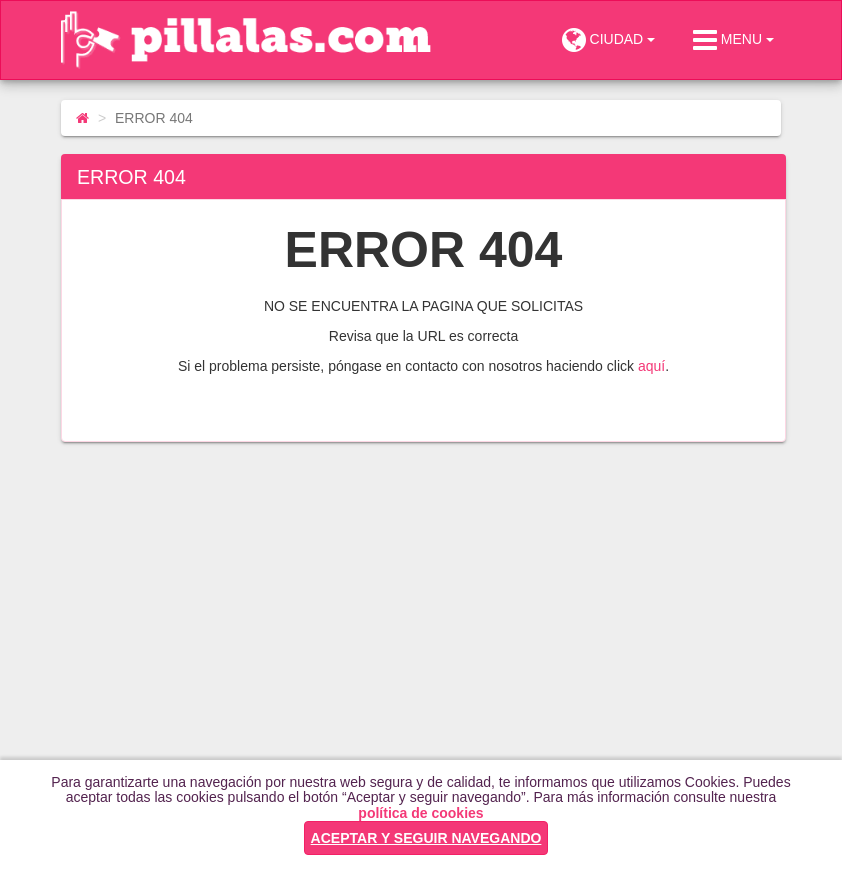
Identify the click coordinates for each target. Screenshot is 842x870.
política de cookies (420, 813)
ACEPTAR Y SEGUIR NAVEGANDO (426, 838)
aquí (651, 366)
